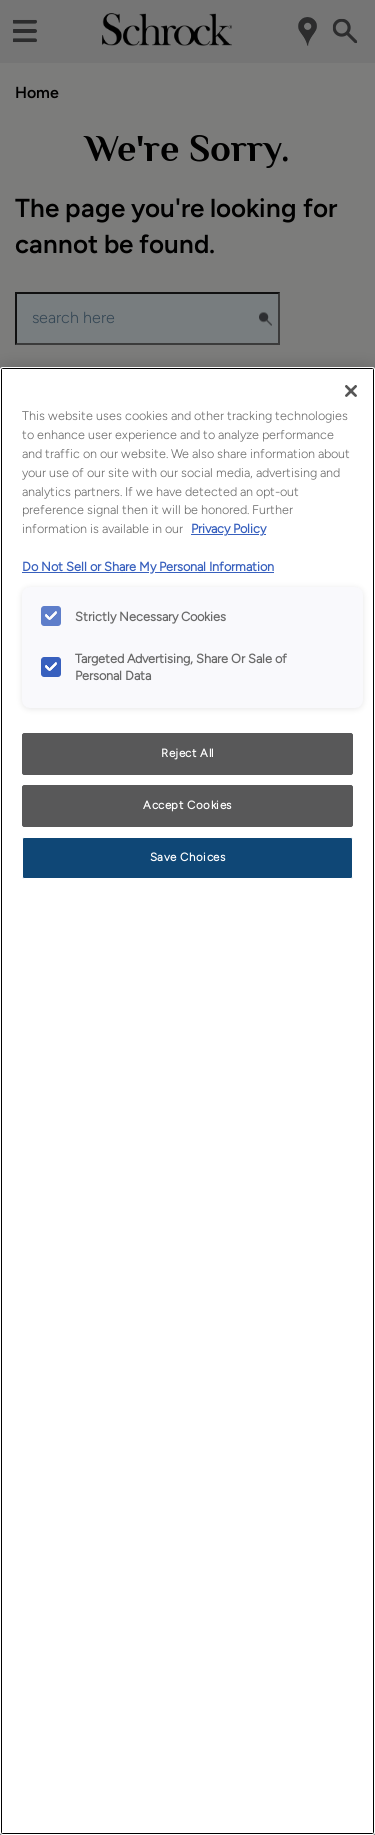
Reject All (187, 753)
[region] (187, 1101)
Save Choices (188, 857)
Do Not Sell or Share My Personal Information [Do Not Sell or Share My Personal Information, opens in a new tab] (148, 566)
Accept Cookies (187, 805)
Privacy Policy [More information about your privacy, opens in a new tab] (228, 528)
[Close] (351, 391)
